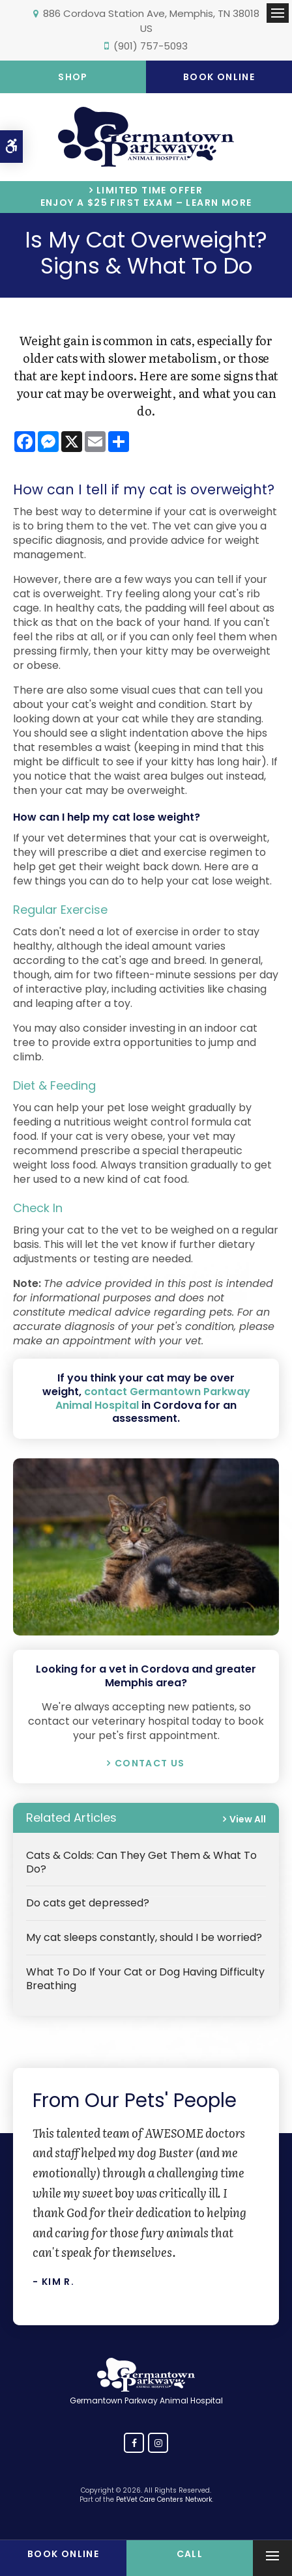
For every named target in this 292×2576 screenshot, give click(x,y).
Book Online (219, 76)
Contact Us (150, 1763)
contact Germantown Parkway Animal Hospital (152, 1398)
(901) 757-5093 (150, 46)
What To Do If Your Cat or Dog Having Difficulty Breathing (145, 1978)
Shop (73, 76)
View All (247, 1819)
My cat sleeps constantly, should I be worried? (144, 1937)
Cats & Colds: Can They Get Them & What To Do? (141, 1862)
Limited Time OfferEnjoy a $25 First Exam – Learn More (146, 196)
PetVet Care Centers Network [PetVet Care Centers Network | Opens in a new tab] (164, 2499)
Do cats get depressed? (87, 1902)
